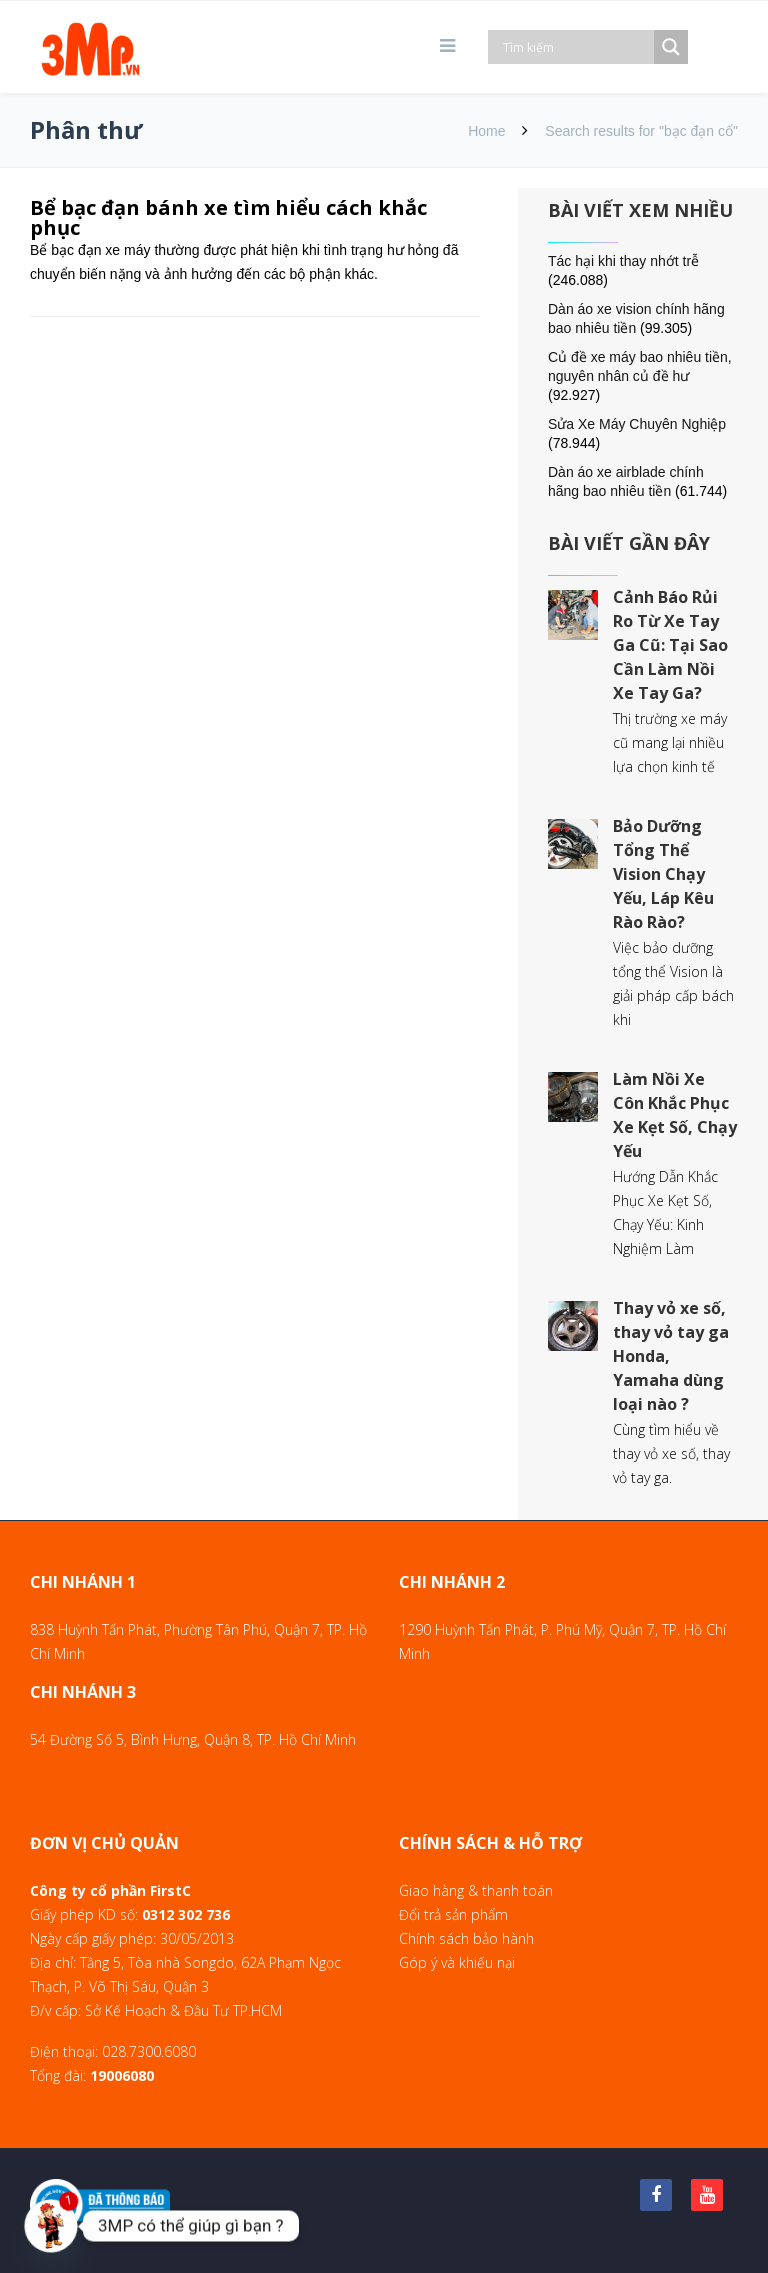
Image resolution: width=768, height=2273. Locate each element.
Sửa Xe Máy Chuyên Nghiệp (637, 424)
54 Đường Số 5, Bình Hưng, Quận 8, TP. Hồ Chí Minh (193, 1739)
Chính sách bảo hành (466, 1938)
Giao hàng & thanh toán (476, 1890)
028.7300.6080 (149, 2051)
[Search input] (576, 47)
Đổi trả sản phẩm (453, 1914)
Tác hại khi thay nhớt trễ (623, 261)
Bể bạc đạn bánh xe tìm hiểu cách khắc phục (228, 217)
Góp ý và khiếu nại (457, 1962)
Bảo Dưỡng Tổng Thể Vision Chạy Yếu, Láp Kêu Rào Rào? (663, 874)
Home (486, 131)
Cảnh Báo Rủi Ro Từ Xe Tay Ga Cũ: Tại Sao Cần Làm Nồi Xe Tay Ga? (670, 645)
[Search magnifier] (671, 47)
